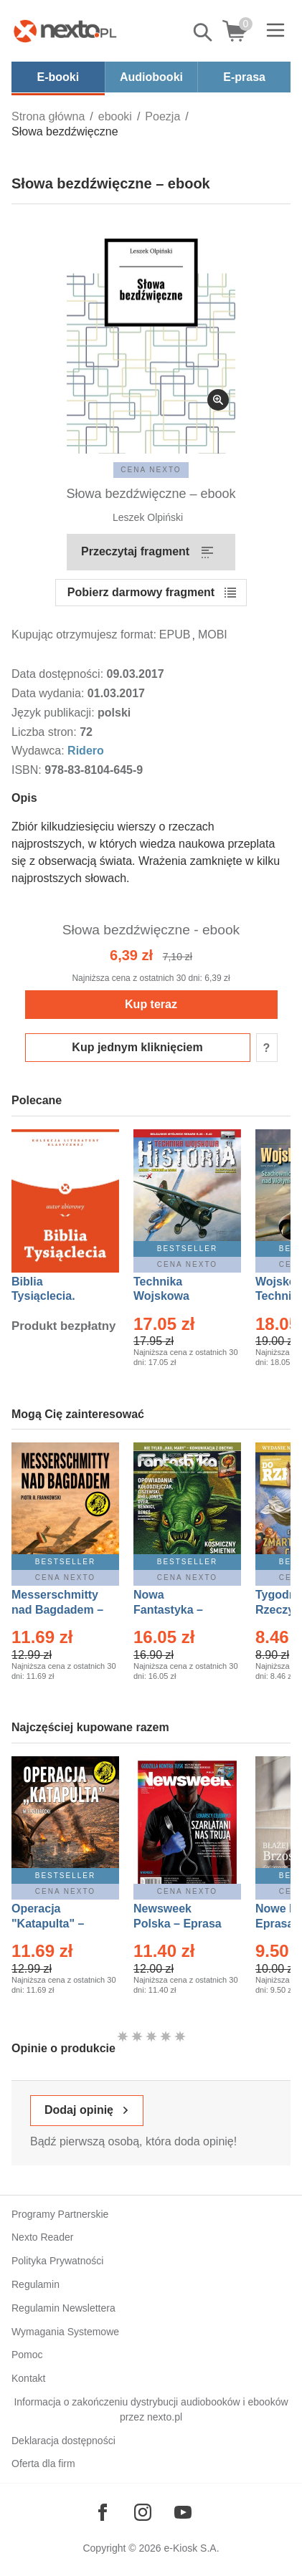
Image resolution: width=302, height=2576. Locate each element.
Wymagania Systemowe (65, 2331)
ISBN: (27, 770)
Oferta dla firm (43, 2463)
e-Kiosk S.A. (192, 2548)
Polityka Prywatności (57, 2260)
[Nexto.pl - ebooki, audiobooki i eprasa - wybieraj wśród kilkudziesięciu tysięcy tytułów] (65, 31)
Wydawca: (39, 750)
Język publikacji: (54, 713)
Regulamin (35, 2284)
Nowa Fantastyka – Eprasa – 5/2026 (176, 1610)
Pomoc (27, 2354)
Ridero (85, 750)
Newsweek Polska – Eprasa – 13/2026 (177, 1923)
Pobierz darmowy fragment (140, 592)
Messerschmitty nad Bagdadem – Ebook (57, 1610)
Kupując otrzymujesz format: (83, 634)
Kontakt (28, 2378)
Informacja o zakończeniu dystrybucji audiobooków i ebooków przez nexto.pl (151, 2409)
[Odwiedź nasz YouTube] (182, 2512)
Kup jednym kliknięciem (137, 1047)
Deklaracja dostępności (63, 2440)
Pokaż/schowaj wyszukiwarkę (204, 32)
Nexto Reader (42, 2237)
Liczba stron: (45, 732)
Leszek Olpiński (148, 517)
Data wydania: (49, 693)
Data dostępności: (59, 674)
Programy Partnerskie (59, 2214)
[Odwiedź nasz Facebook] (102, 2512)
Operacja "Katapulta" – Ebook (47, 1923)
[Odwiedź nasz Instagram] (142, 2512)
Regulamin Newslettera (63, 2308)
